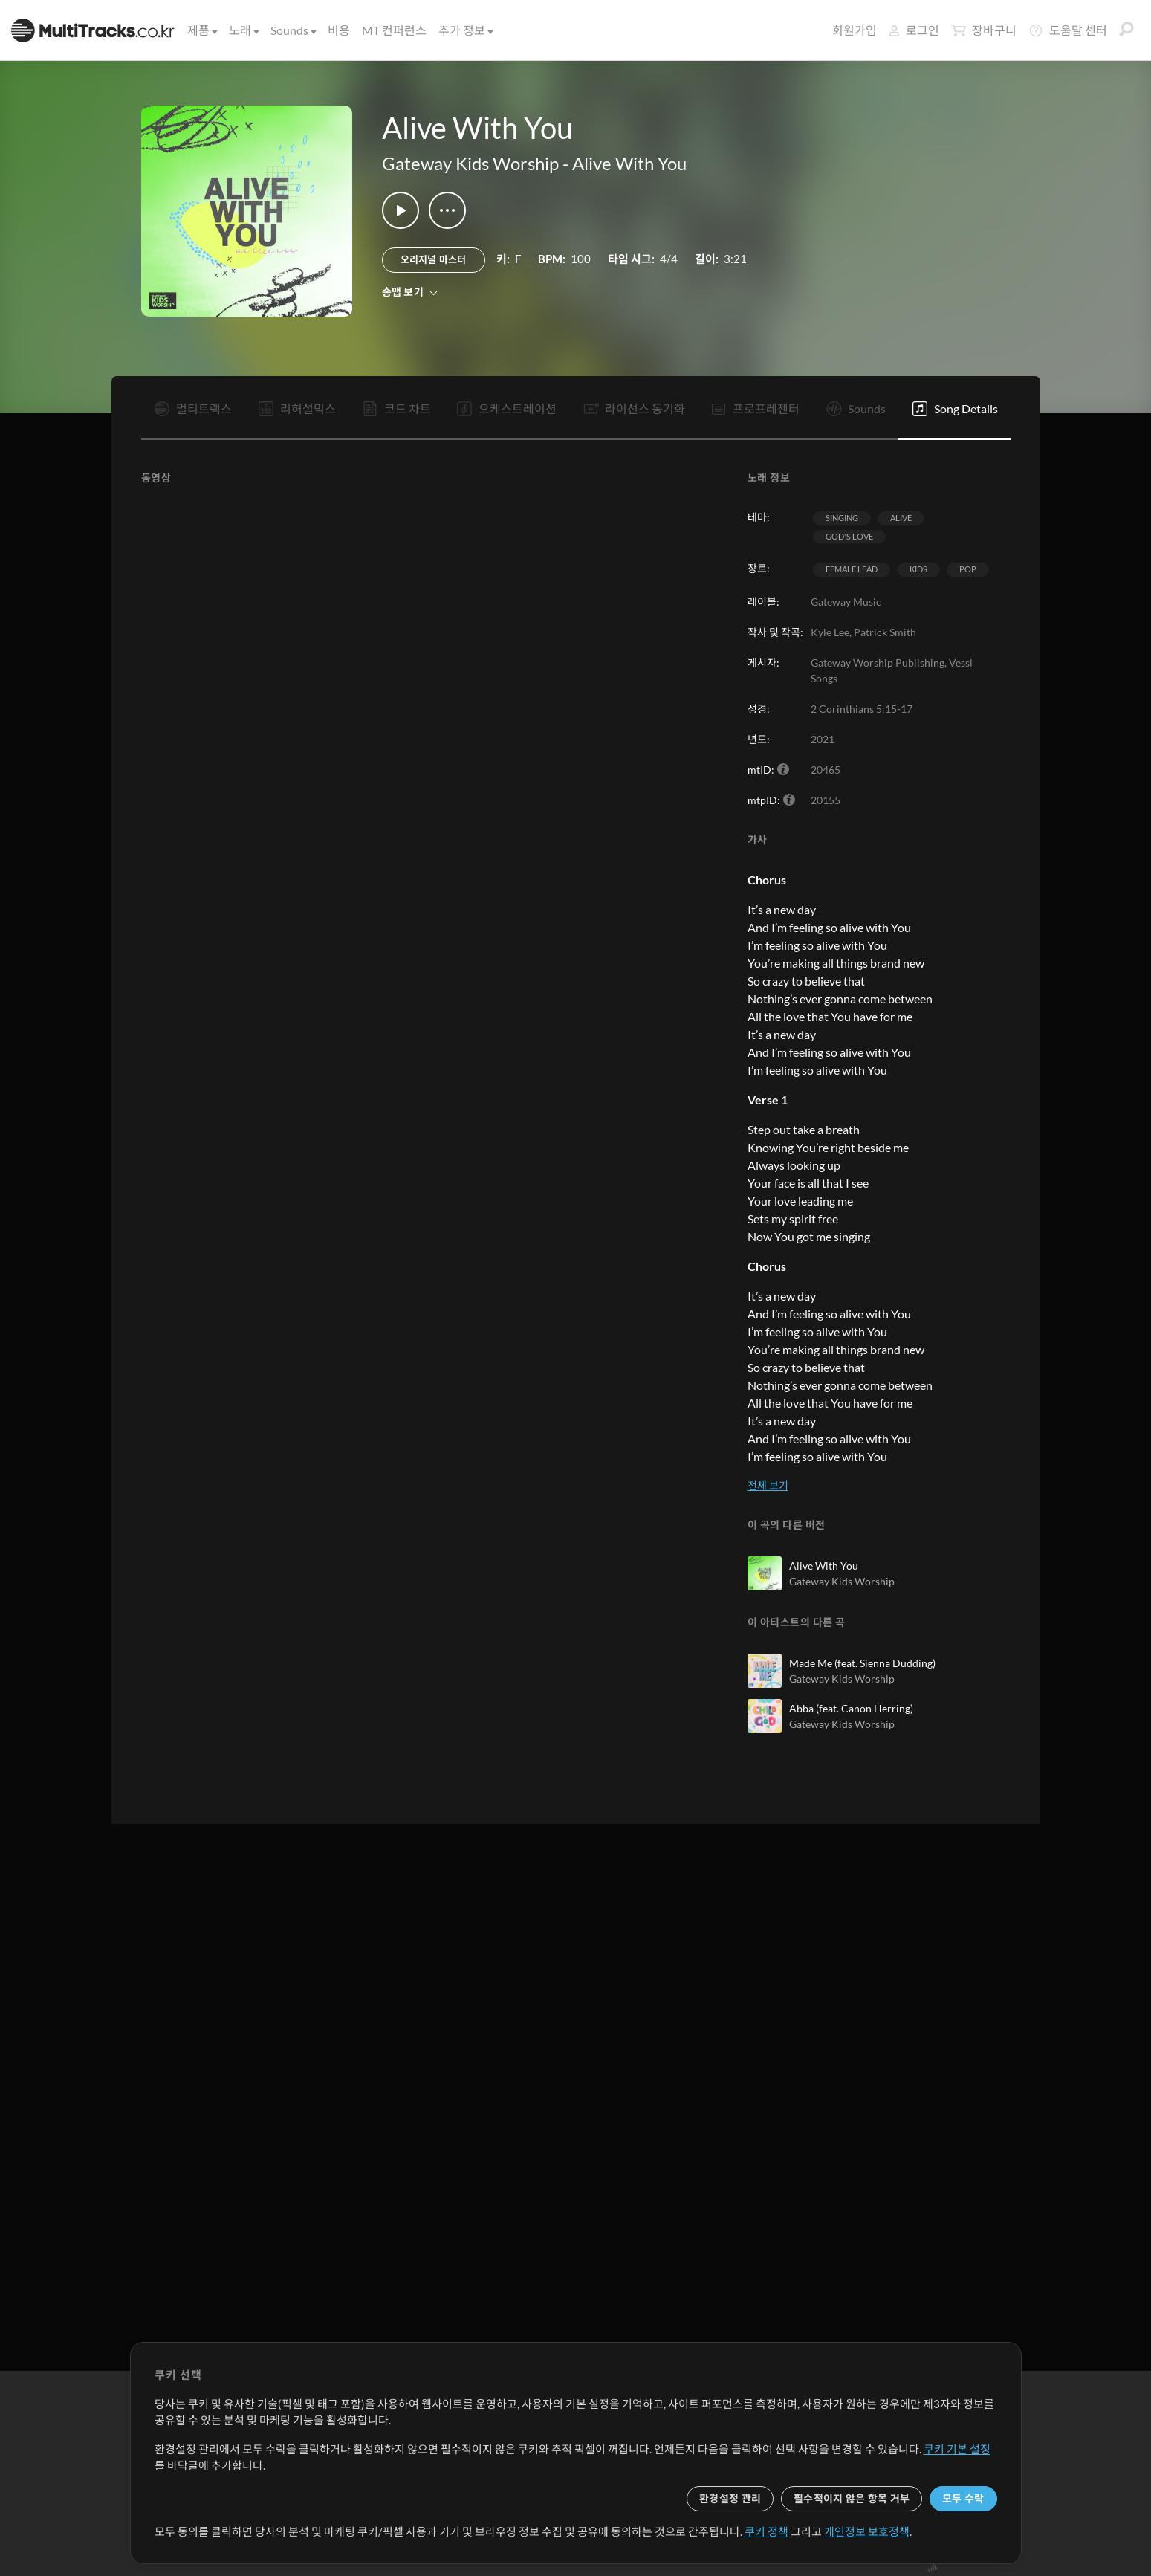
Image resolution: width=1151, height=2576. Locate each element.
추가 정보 (464, 30)
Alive (901, 517)
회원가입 (854, 30)
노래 (243, 30)
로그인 (914, 30)
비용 (339, 30)
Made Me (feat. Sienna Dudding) (862, 1663)
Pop (967, 569)
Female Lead (852, 569)
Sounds (292, 30)
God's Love (849, 536)
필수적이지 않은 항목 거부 (852, 2498)
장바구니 (984, 30)
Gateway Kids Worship (470, 163)
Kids (918, 569)
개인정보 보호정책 (867, 2531)
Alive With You (629, 163)
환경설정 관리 (730, 2498)
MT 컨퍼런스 (394, 30)
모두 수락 (963, 2498)
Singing (842, 517)
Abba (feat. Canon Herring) (851, 1708)
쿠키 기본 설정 (957, 2449)
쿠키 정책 (766, 2531)
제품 (201, 30)
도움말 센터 (1067, 30)
